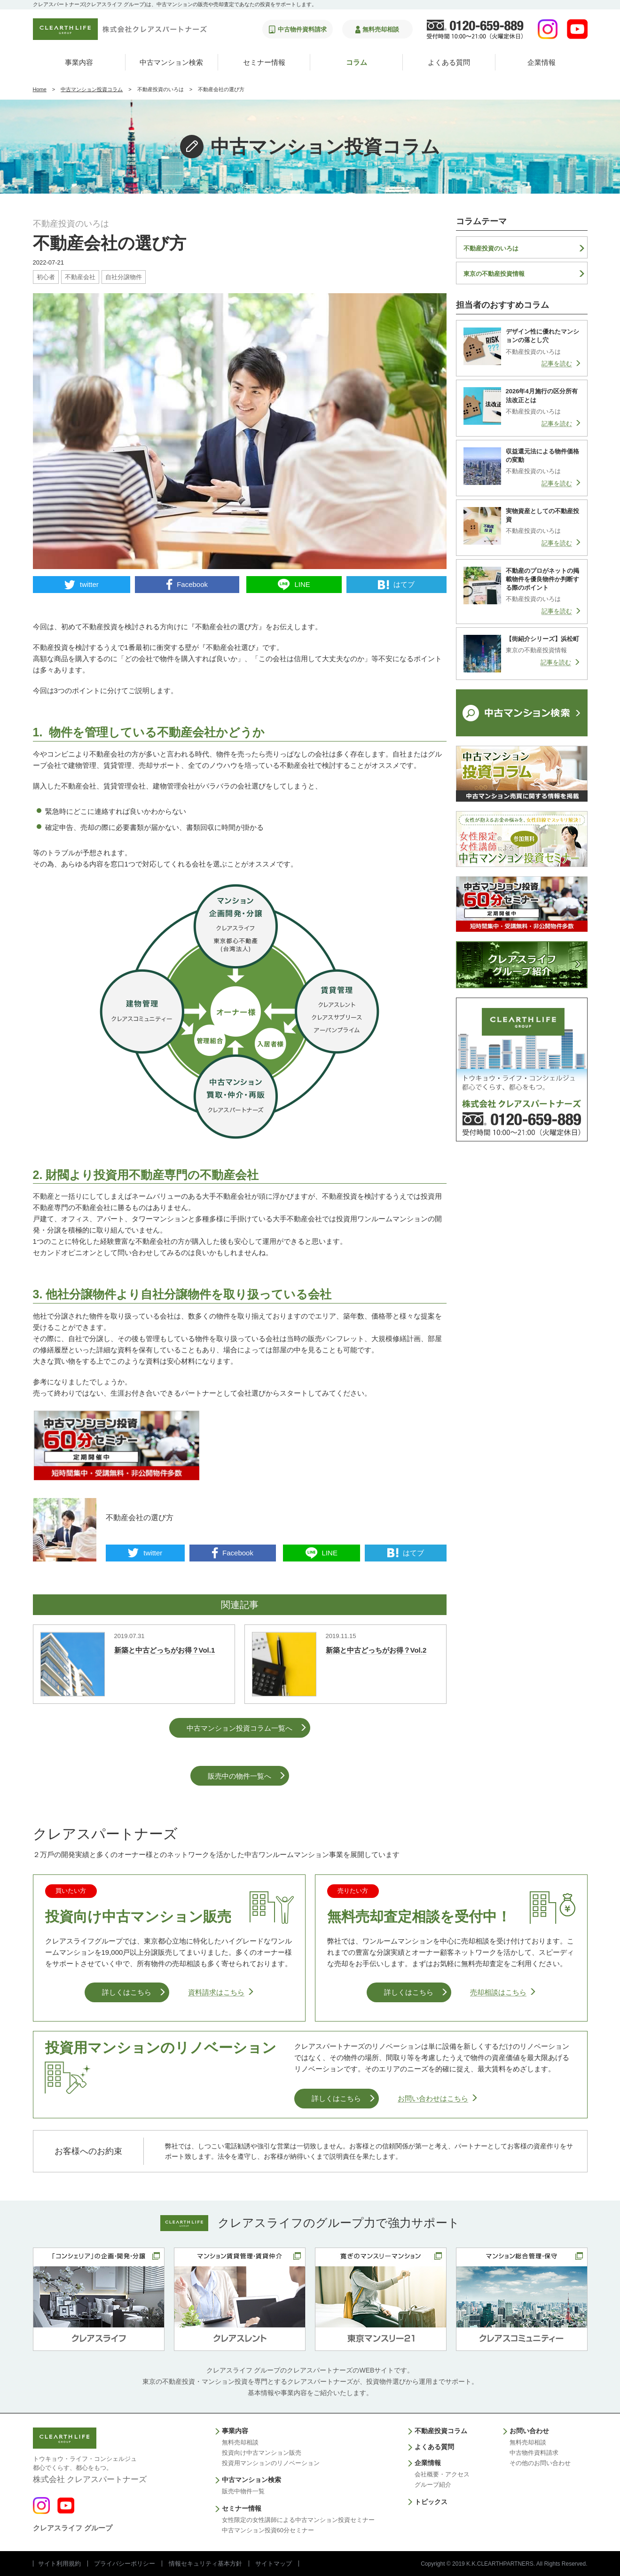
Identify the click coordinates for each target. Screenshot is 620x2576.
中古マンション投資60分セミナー (268, 2530)
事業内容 (79, 62)
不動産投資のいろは (490, 248)
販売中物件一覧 (243, 2491)
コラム (356, 62)
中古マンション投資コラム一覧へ (239, 1728)
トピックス (431, 2502)
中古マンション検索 (171, 62)
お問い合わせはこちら (433, 2098)
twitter (89, 584)
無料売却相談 (240, 2442)
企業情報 (541, 62)
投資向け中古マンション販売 (261, 2452)
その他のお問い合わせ (540, 2463)
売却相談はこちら (498, 1992)
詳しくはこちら (126, 1992)
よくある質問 (449, 62)
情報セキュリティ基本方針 (205, 2563)
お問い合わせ (529, 2431)
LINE (302, 584)
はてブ (404, 584)
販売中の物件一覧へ (239, 1776)
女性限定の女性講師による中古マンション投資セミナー (298, 2519)
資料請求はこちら (216, 1992)
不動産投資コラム (441, 2431)
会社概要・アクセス (442, 2474)
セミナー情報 (264, 62)
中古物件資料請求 (534, 2452)
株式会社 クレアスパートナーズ (90, 2469)
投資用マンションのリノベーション (271, 2463)
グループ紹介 (433, 2484)
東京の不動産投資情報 (494, 273)
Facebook (192, 584)
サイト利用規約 (59, 2563)
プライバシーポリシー (124, 2563)
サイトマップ (273, 2563)
